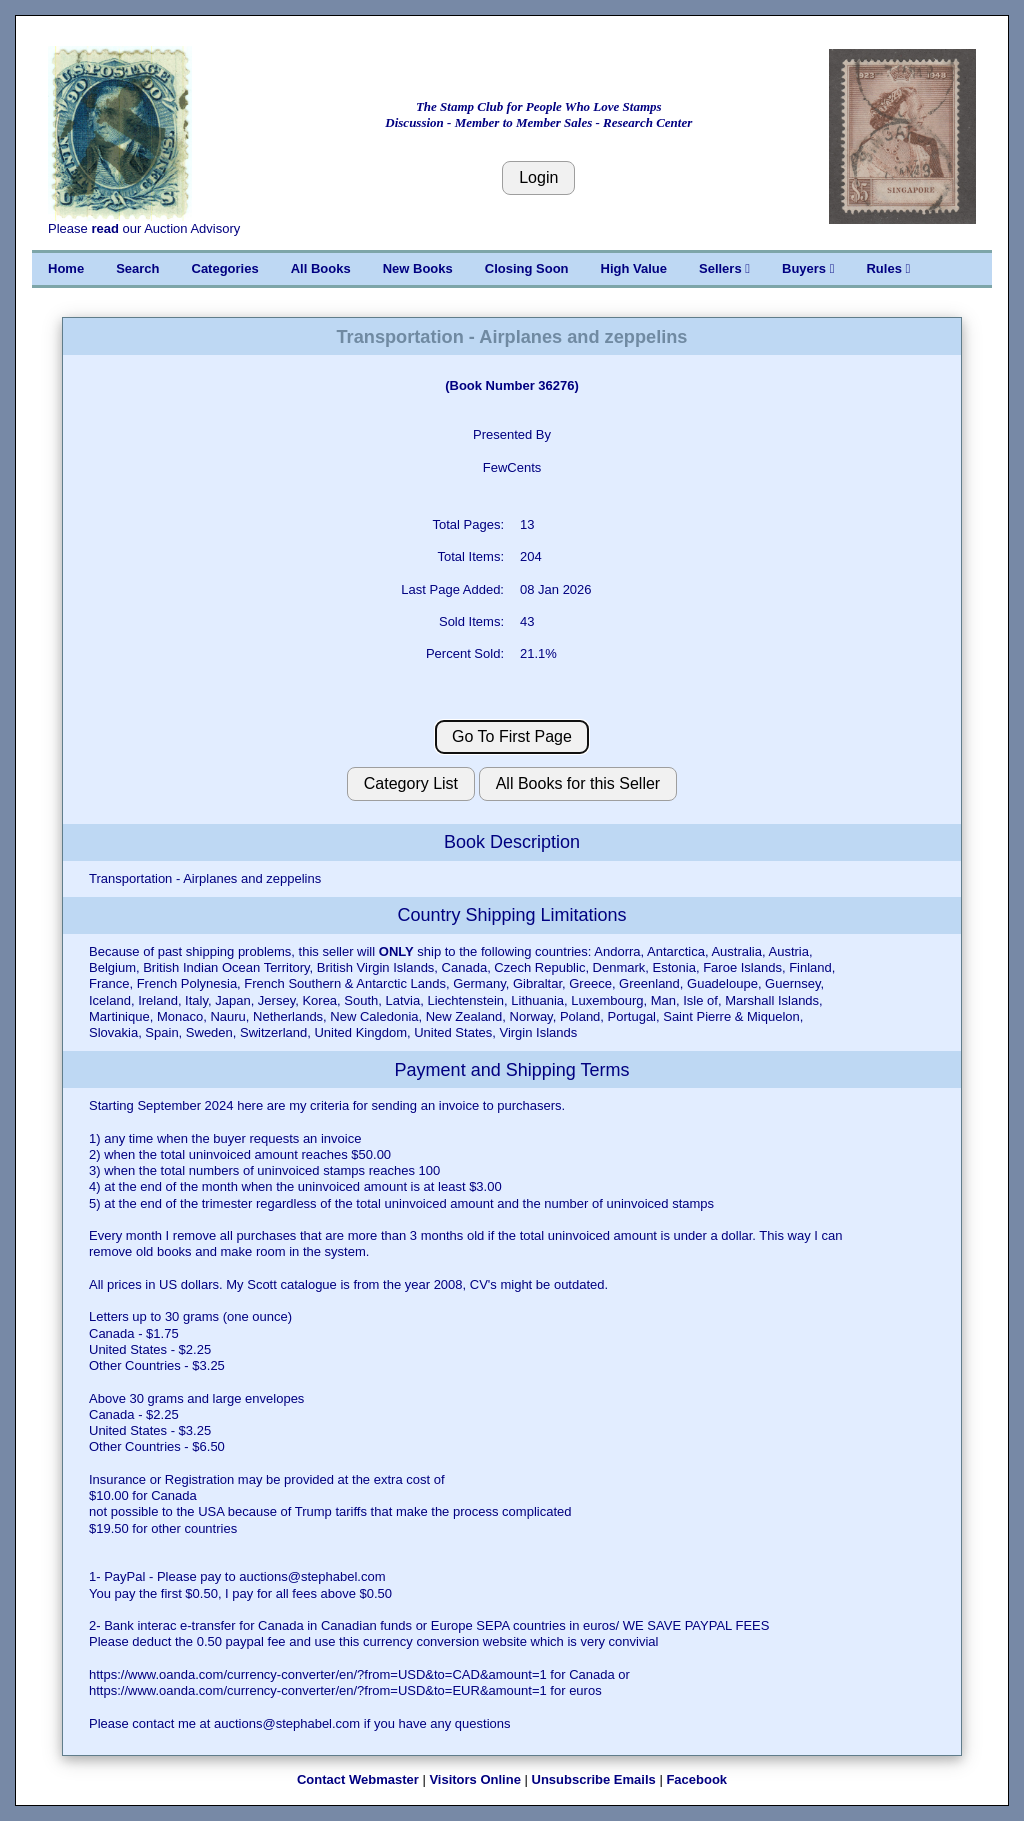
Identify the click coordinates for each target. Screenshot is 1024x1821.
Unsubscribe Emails (594, 1779)
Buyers (808, 268)
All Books (321, 268)
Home (66, 268)
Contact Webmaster (358, 1779)
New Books (418, 268)
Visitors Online (475, 1779)
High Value (634, 268)
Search (137, 268)
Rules (888, 268)
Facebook (696, 1779)
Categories (225, 268)
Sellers (724, 268)
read (104, 228)
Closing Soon (527, 268)
